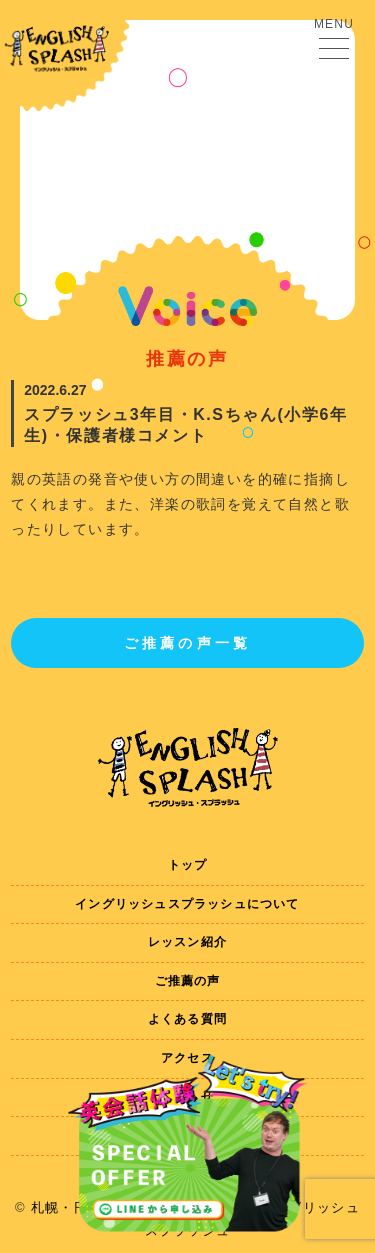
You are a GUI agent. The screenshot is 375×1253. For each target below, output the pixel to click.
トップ (188, 865)
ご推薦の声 (188, 981)
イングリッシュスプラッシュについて (187, 904)
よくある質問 (187, 1019)
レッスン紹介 (187, 942)
